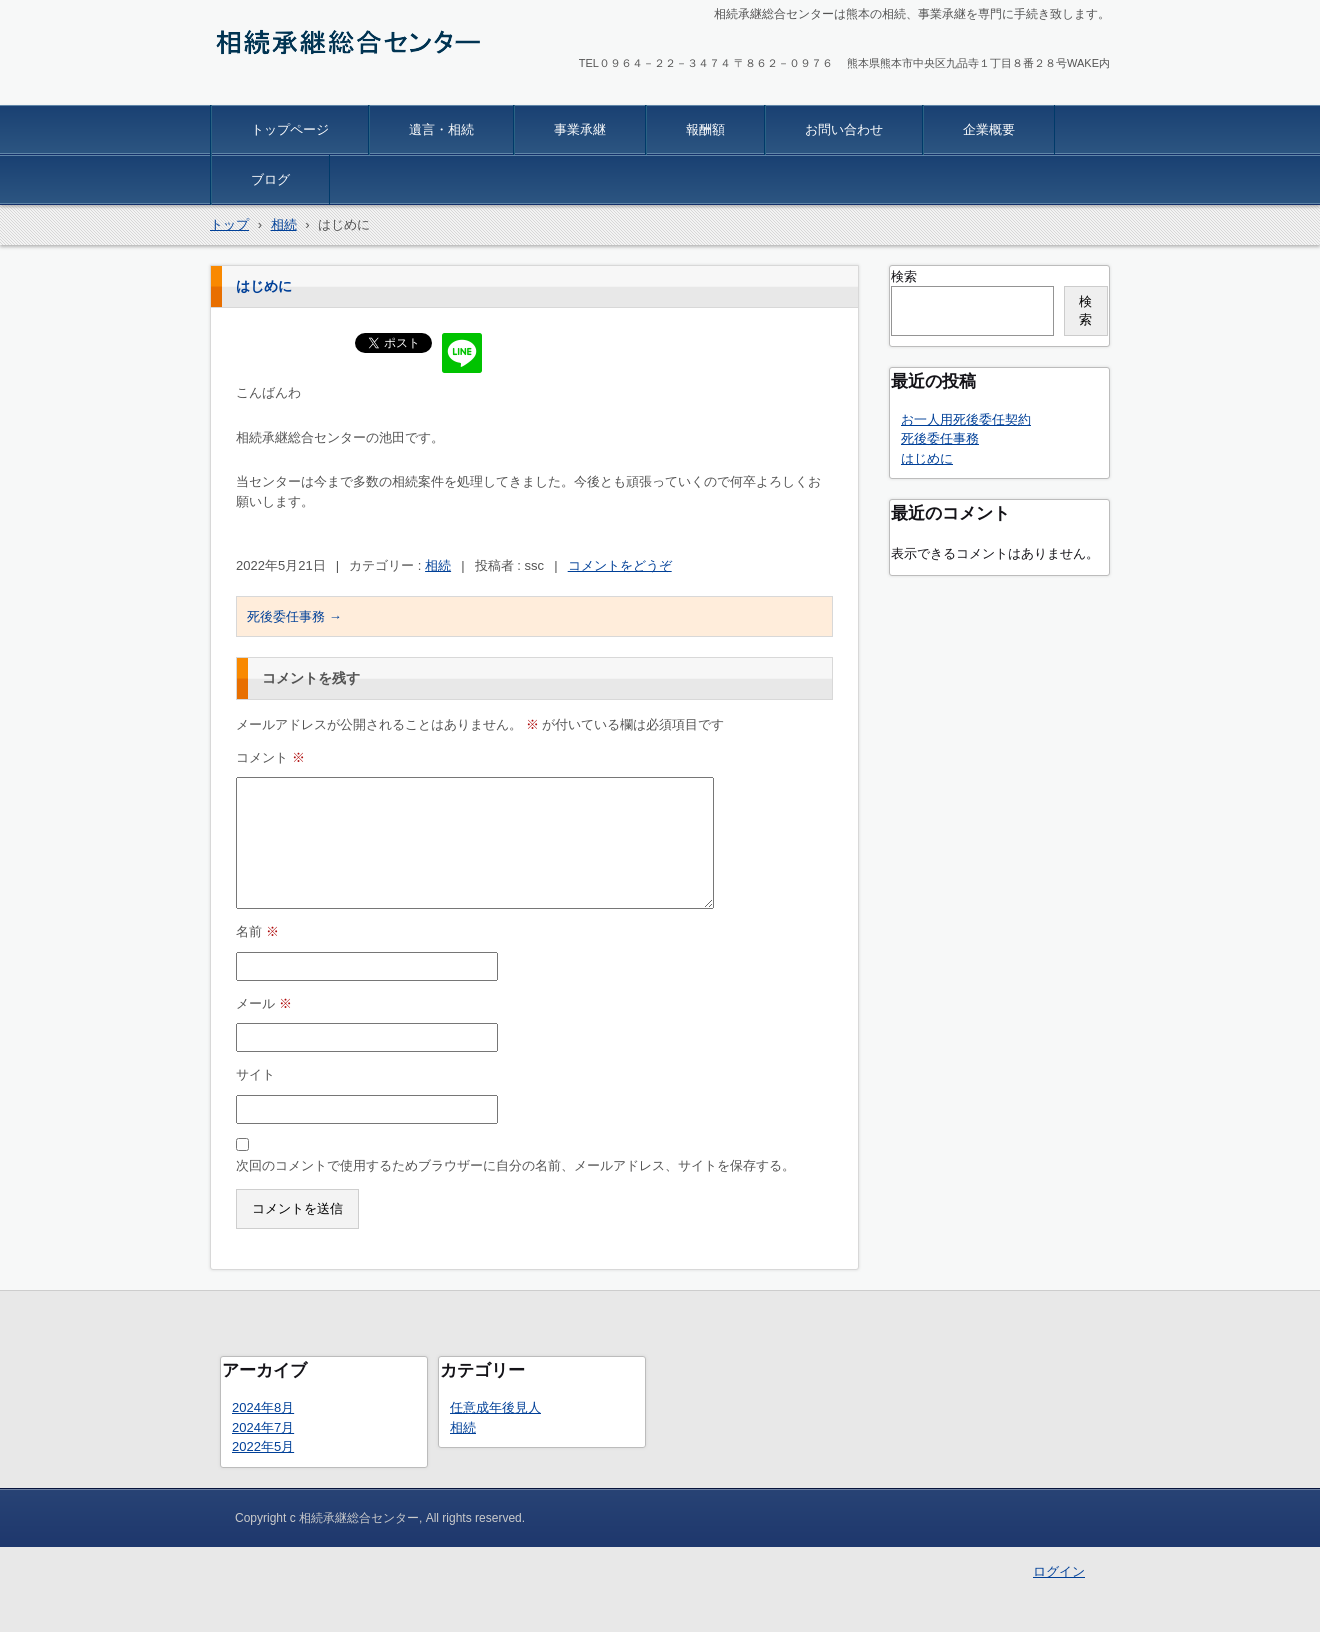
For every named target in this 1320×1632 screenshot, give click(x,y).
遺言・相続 (441, 129)
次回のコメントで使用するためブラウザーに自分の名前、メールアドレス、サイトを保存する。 (515, 1165)
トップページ (290, 129)
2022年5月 (263, 1446)
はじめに (927, 458)
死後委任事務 (294, 616)
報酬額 (705, 129)
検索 (904, 276)
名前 (257, 931)
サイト (255, 1074)
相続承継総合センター (304, 92)
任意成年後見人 (495, 1407)
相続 (438, 565)
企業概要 (989, 129)
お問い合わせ (844, 129)
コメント (270, 757)
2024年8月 (263, 1407)
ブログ (270, 179)
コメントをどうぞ (620, 565)
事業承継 (580, 129)
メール (264, 1003)
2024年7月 (263, 1427)
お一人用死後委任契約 (966, 419)
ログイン (1059, 1571)
